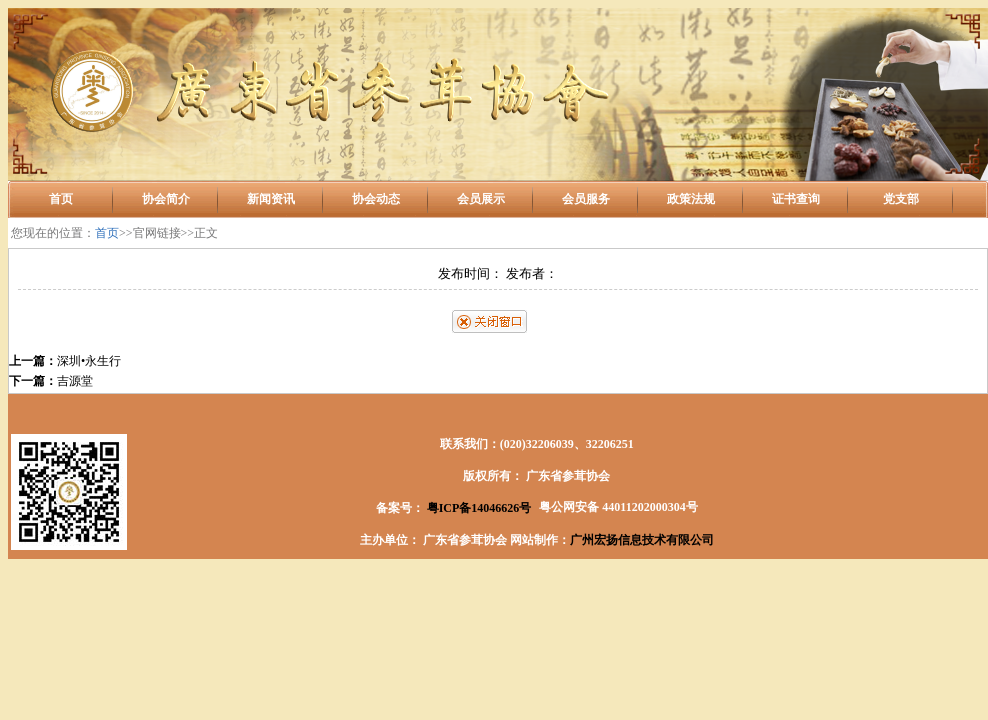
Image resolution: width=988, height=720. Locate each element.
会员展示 (481, 199)
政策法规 (691, 199)
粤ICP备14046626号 (478, 508)
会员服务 (586, 199)
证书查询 (796, 199)
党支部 (901, 199)
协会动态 (376, 199)
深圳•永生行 (89, 361)
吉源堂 (75, 381)
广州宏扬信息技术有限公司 (642, 540)
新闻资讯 (271, 199)
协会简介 (166, 199)
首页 (61, 199)
